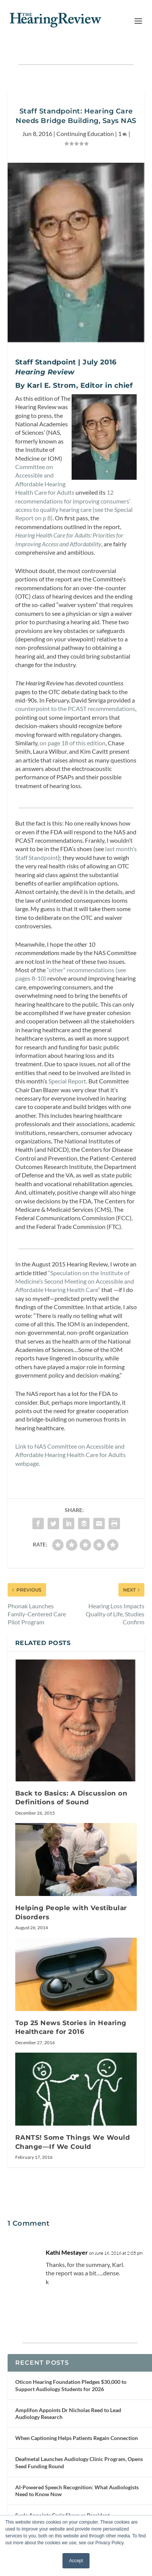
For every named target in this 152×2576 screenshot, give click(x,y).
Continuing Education (85, 133)
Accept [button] (76, 2560)
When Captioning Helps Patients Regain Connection (76, 2438)
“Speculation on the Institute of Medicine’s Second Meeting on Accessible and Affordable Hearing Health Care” (74, 1281)
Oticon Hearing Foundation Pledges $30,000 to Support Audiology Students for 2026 (70, 2385)
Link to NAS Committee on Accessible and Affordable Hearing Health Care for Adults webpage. (70, 1455)
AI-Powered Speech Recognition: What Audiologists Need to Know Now (77, 2490)
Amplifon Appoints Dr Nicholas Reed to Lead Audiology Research (68, 2413)
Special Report (67, 1081)
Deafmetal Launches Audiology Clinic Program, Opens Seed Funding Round (79, 2462)
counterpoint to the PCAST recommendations (75, 708)
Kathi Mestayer (67, 2252)
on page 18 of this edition (73, 742)
